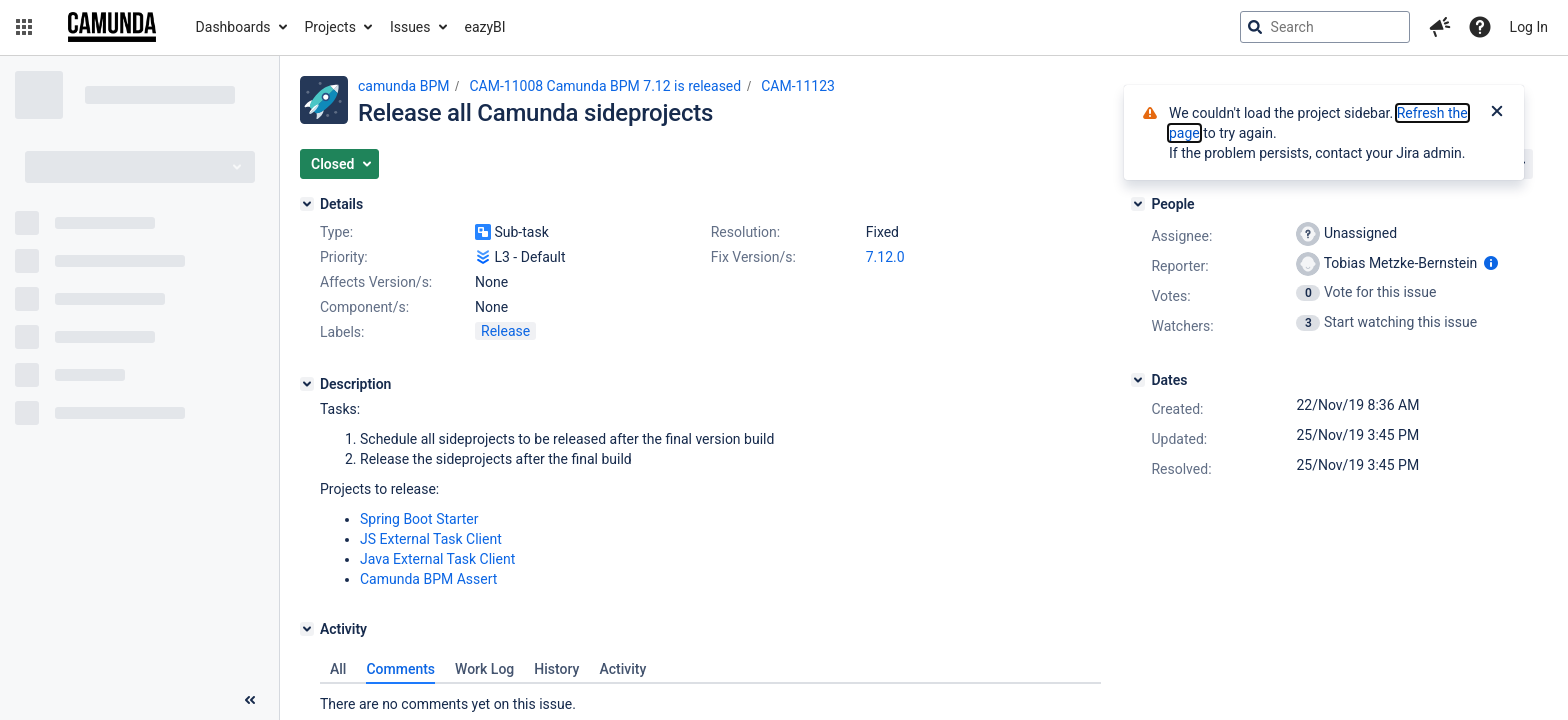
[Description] (307, 384)
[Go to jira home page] (112, 27)
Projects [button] (330, 27)
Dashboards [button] (233, 27)
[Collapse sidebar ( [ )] (250, 700)
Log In (1529, 27)
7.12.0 (885, 257)
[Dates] (1138, 380)
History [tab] (556, 669)
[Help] (1480, 27)
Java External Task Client (437, 559)
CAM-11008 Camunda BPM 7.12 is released (605, 86)
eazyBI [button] (485, 27)
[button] (24, 27)
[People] (1138, 204)
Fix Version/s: (753, 257)
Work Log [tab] (484, 669)
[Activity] (307, 629)
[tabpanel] (710, 699)
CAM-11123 (798, 86)
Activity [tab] (622, 669)
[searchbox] (1325, 27)
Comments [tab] (400, 669)
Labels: (342, 332)
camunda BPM (403, 86)
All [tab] (338, 669)
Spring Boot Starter (419, 519)
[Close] (1497, 113)
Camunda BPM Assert (428, 579)
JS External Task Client (431, 539)
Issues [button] (410, 27)
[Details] (307, 204)
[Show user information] (1491, 263)
